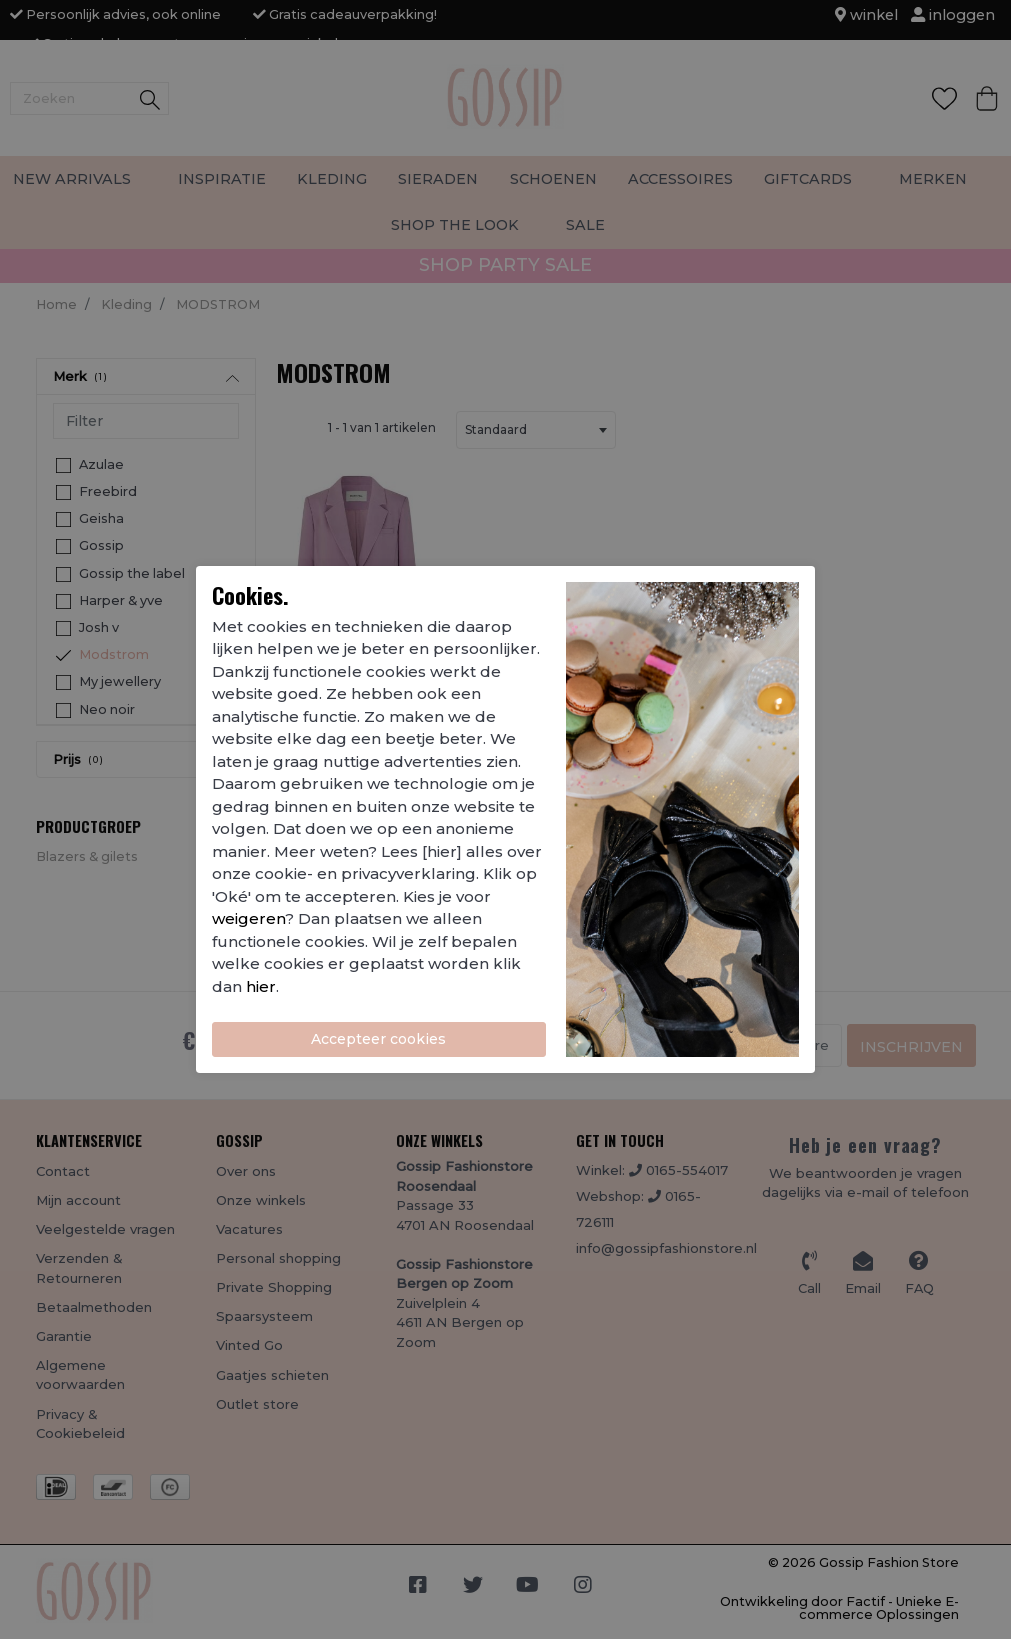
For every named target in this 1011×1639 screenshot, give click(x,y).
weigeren (248, 918)
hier (261, 986)
